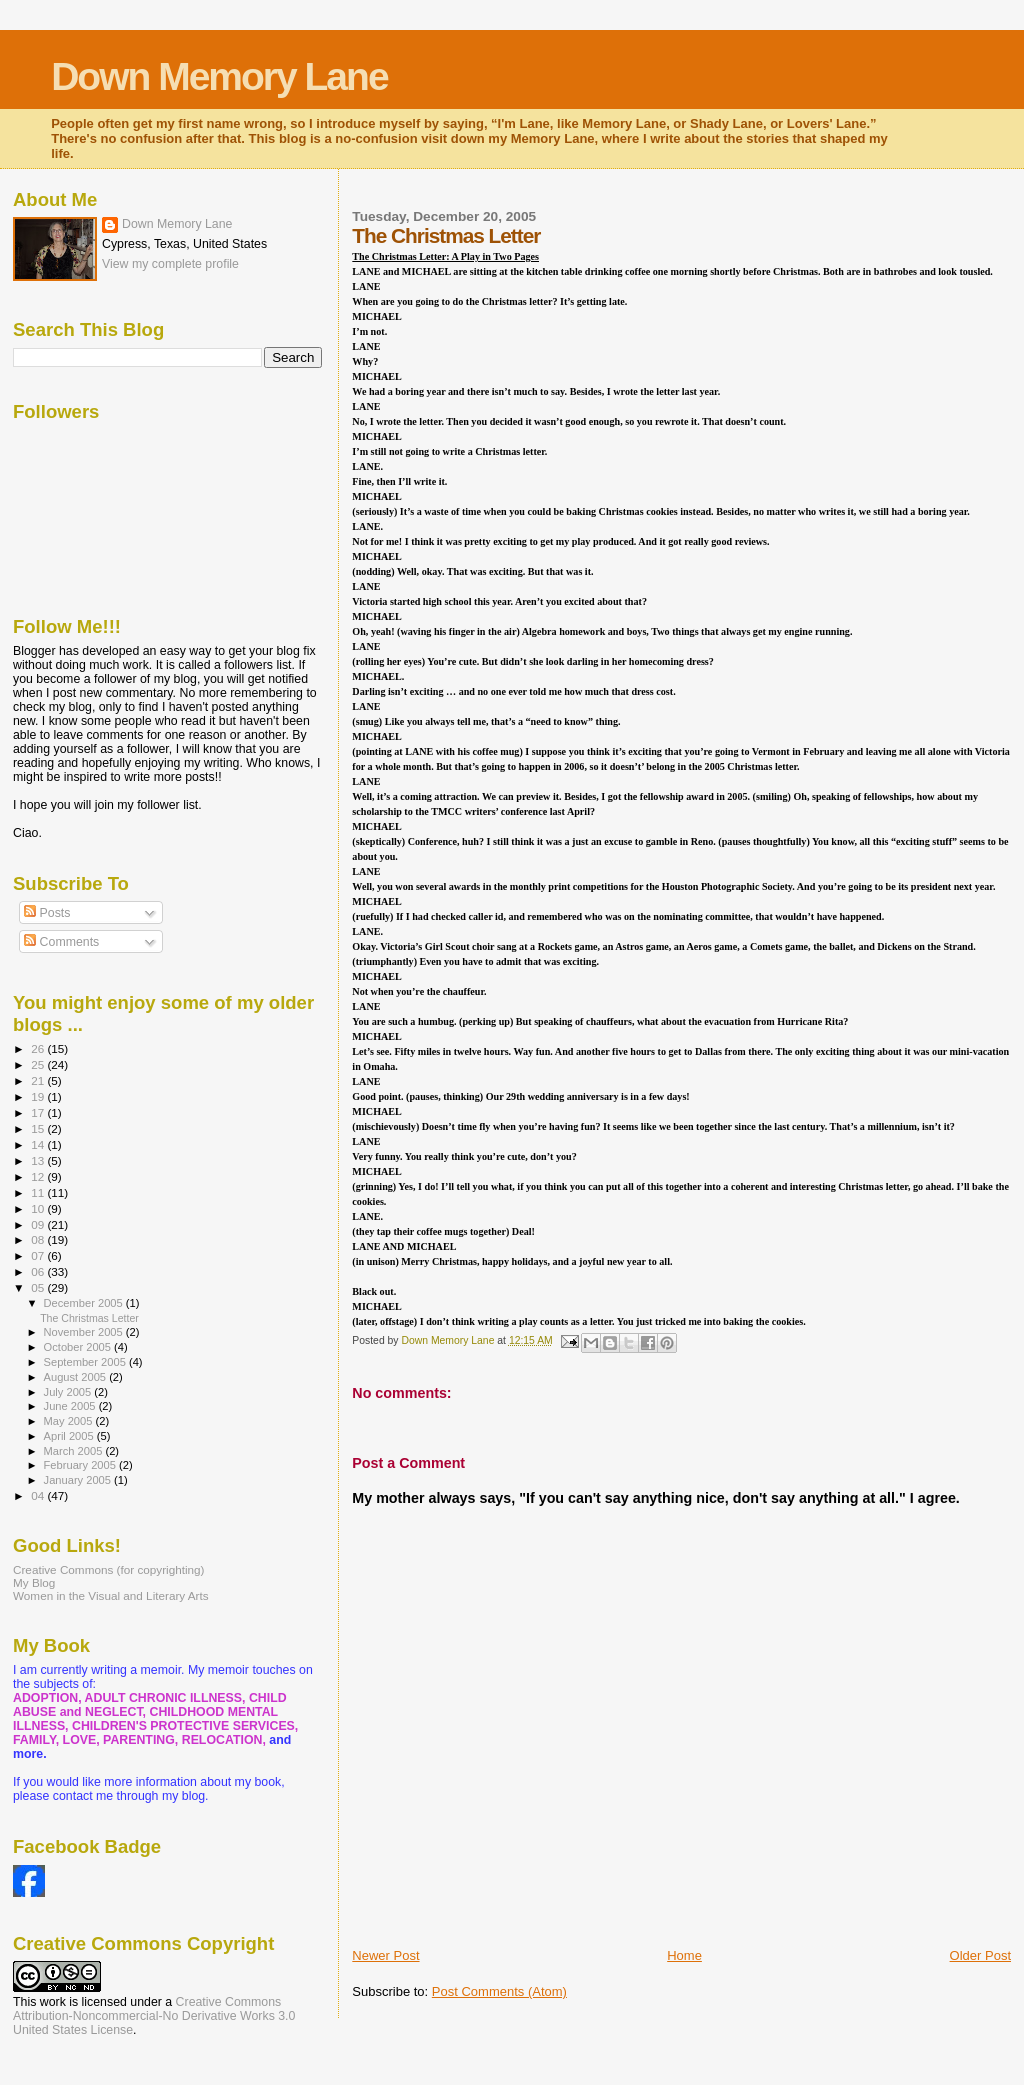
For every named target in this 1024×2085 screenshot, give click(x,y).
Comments (61, 942)
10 (39, 1208)
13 (39, 1160)
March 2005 (75, 1451)
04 (39, 1495)
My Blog (34, 1582)
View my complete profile (170, 264)
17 (39, 1112)
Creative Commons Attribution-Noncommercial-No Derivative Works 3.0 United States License (154, 2016)
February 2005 (81, 1465)
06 (39, 1271)
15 (39, 1128)
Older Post (980, 1955)
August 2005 (77, 1377)
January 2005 (79, 1480)
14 (39, 1144)
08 (39, 1239)
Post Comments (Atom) (499, 1991)
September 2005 (86, 1362)
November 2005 (85, 1332)
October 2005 (79, 1347)
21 (39, 1080)
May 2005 (70, 1421)
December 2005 (85, 1303)
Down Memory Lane (219, 76)
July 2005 (69, 1392)
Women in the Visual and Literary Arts (111, 1595)
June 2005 (71, 1406)
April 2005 (70, 1436)
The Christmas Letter (89, 1318)
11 (39, 1192)
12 (39, 1176)
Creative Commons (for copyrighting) (108, 1569)
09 (39, 1224)
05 (39, 1287)
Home (684, 1955)
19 (39, 1096)
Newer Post (385, 1955)
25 (39, 1064)
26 (39, 1048)
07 (39, 1255)
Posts (47, 913)
